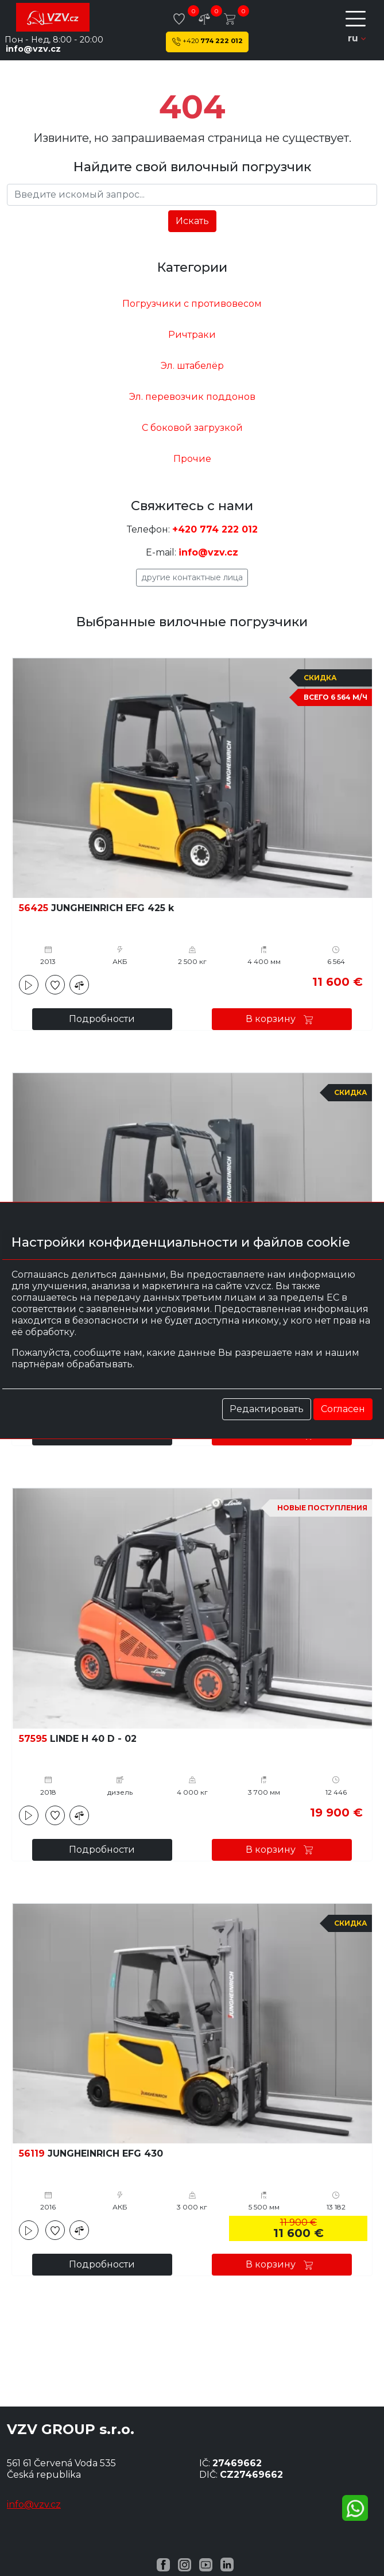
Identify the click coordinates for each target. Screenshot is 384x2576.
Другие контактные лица (192, 577)
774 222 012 (207, 42)
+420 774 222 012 (215, 529)
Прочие (192, 458)
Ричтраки (192, 334)
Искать (192, 220)
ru (357, 38)
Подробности (102, 1018)
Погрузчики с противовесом (192, 303)
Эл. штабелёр (192, 365)
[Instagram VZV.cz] (184, 2564)
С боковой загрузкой (192, 427)
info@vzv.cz (33, 49)
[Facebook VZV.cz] (163, 2564)
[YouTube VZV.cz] (205, 2564)
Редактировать (267, 1408)
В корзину (282, 1018)
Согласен (343, 1408)
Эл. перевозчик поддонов (192, 396)
